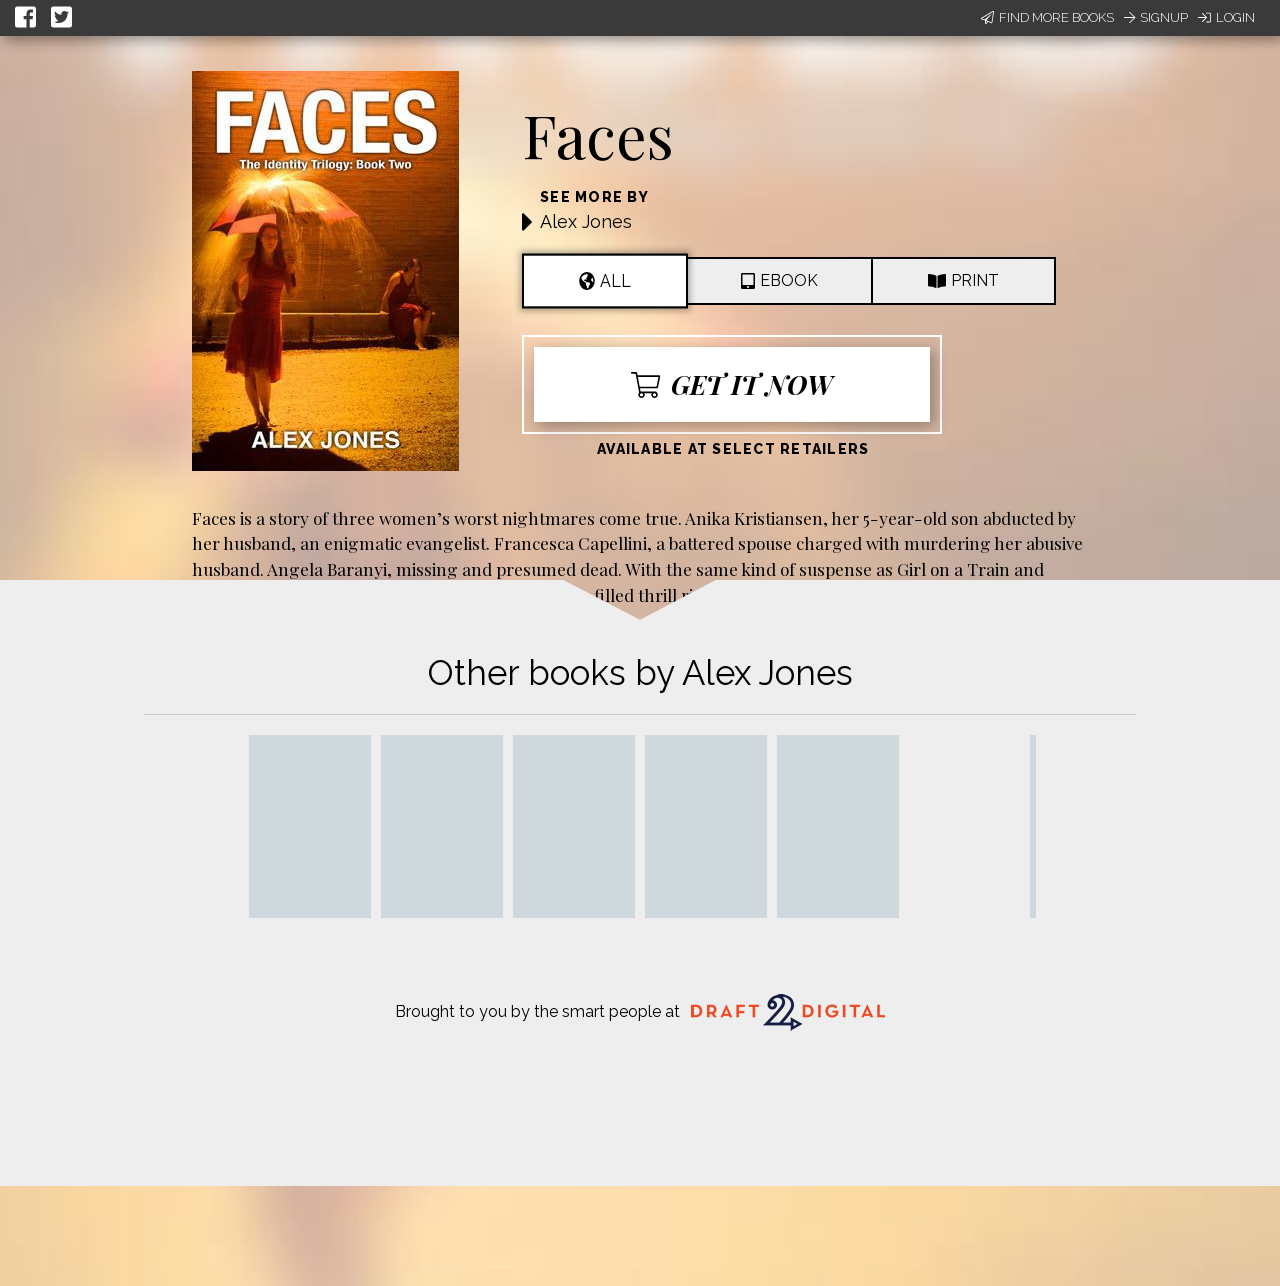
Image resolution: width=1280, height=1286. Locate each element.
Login (1226, 17)
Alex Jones (586, 221)
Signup (1156, 17)
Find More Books (1047, 17)
